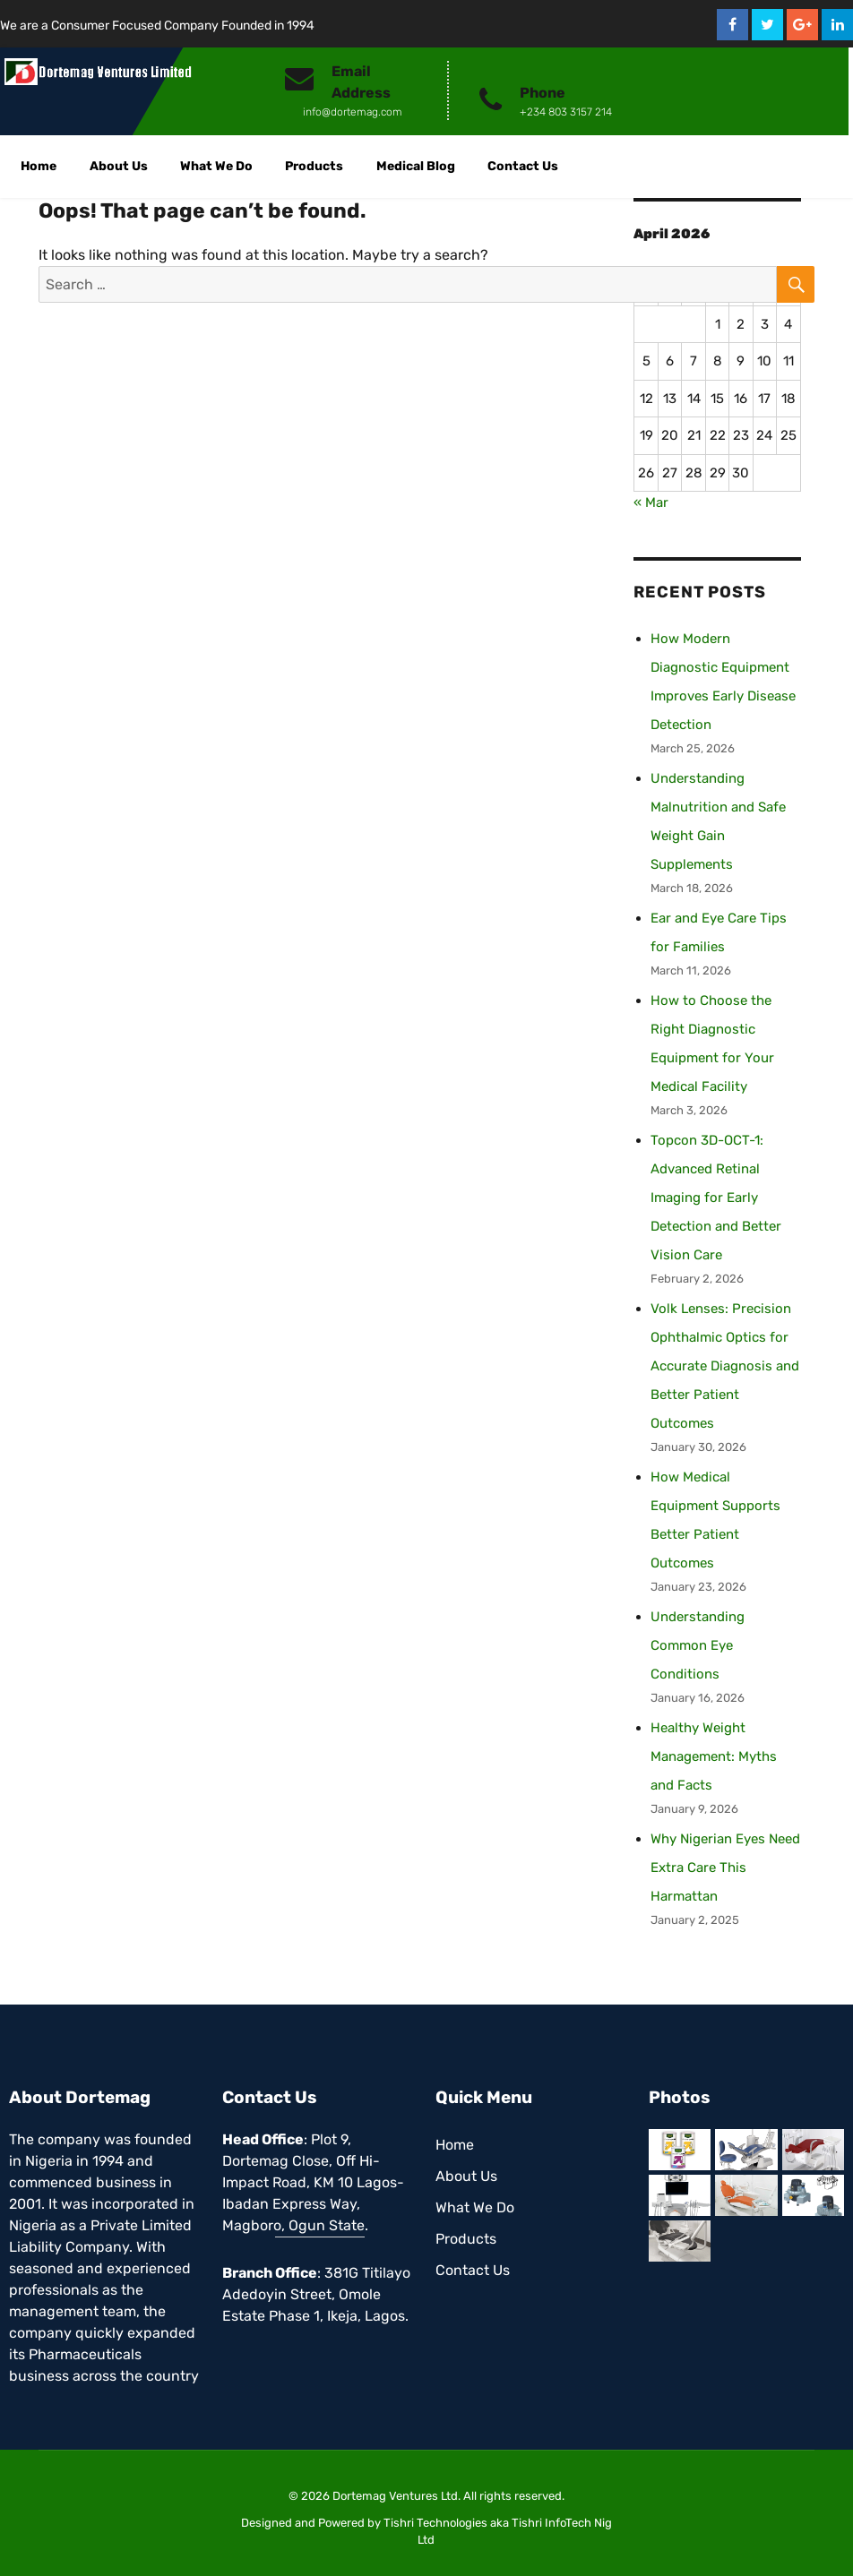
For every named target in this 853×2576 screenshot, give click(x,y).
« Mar (650, 502)
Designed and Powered (303, 2522)
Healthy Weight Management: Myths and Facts (714, 1756)
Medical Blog (415, 166)
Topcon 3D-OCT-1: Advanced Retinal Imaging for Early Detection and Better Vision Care (716, 1197)
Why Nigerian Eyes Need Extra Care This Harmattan (725, 1867)
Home (38, 166)
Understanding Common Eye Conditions (698, 1645)
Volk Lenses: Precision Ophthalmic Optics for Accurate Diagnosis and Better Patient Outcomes (725, 1366)
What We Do (216, 166)
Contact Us (522, 166)
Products (314, 166)
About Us (119, 166)
